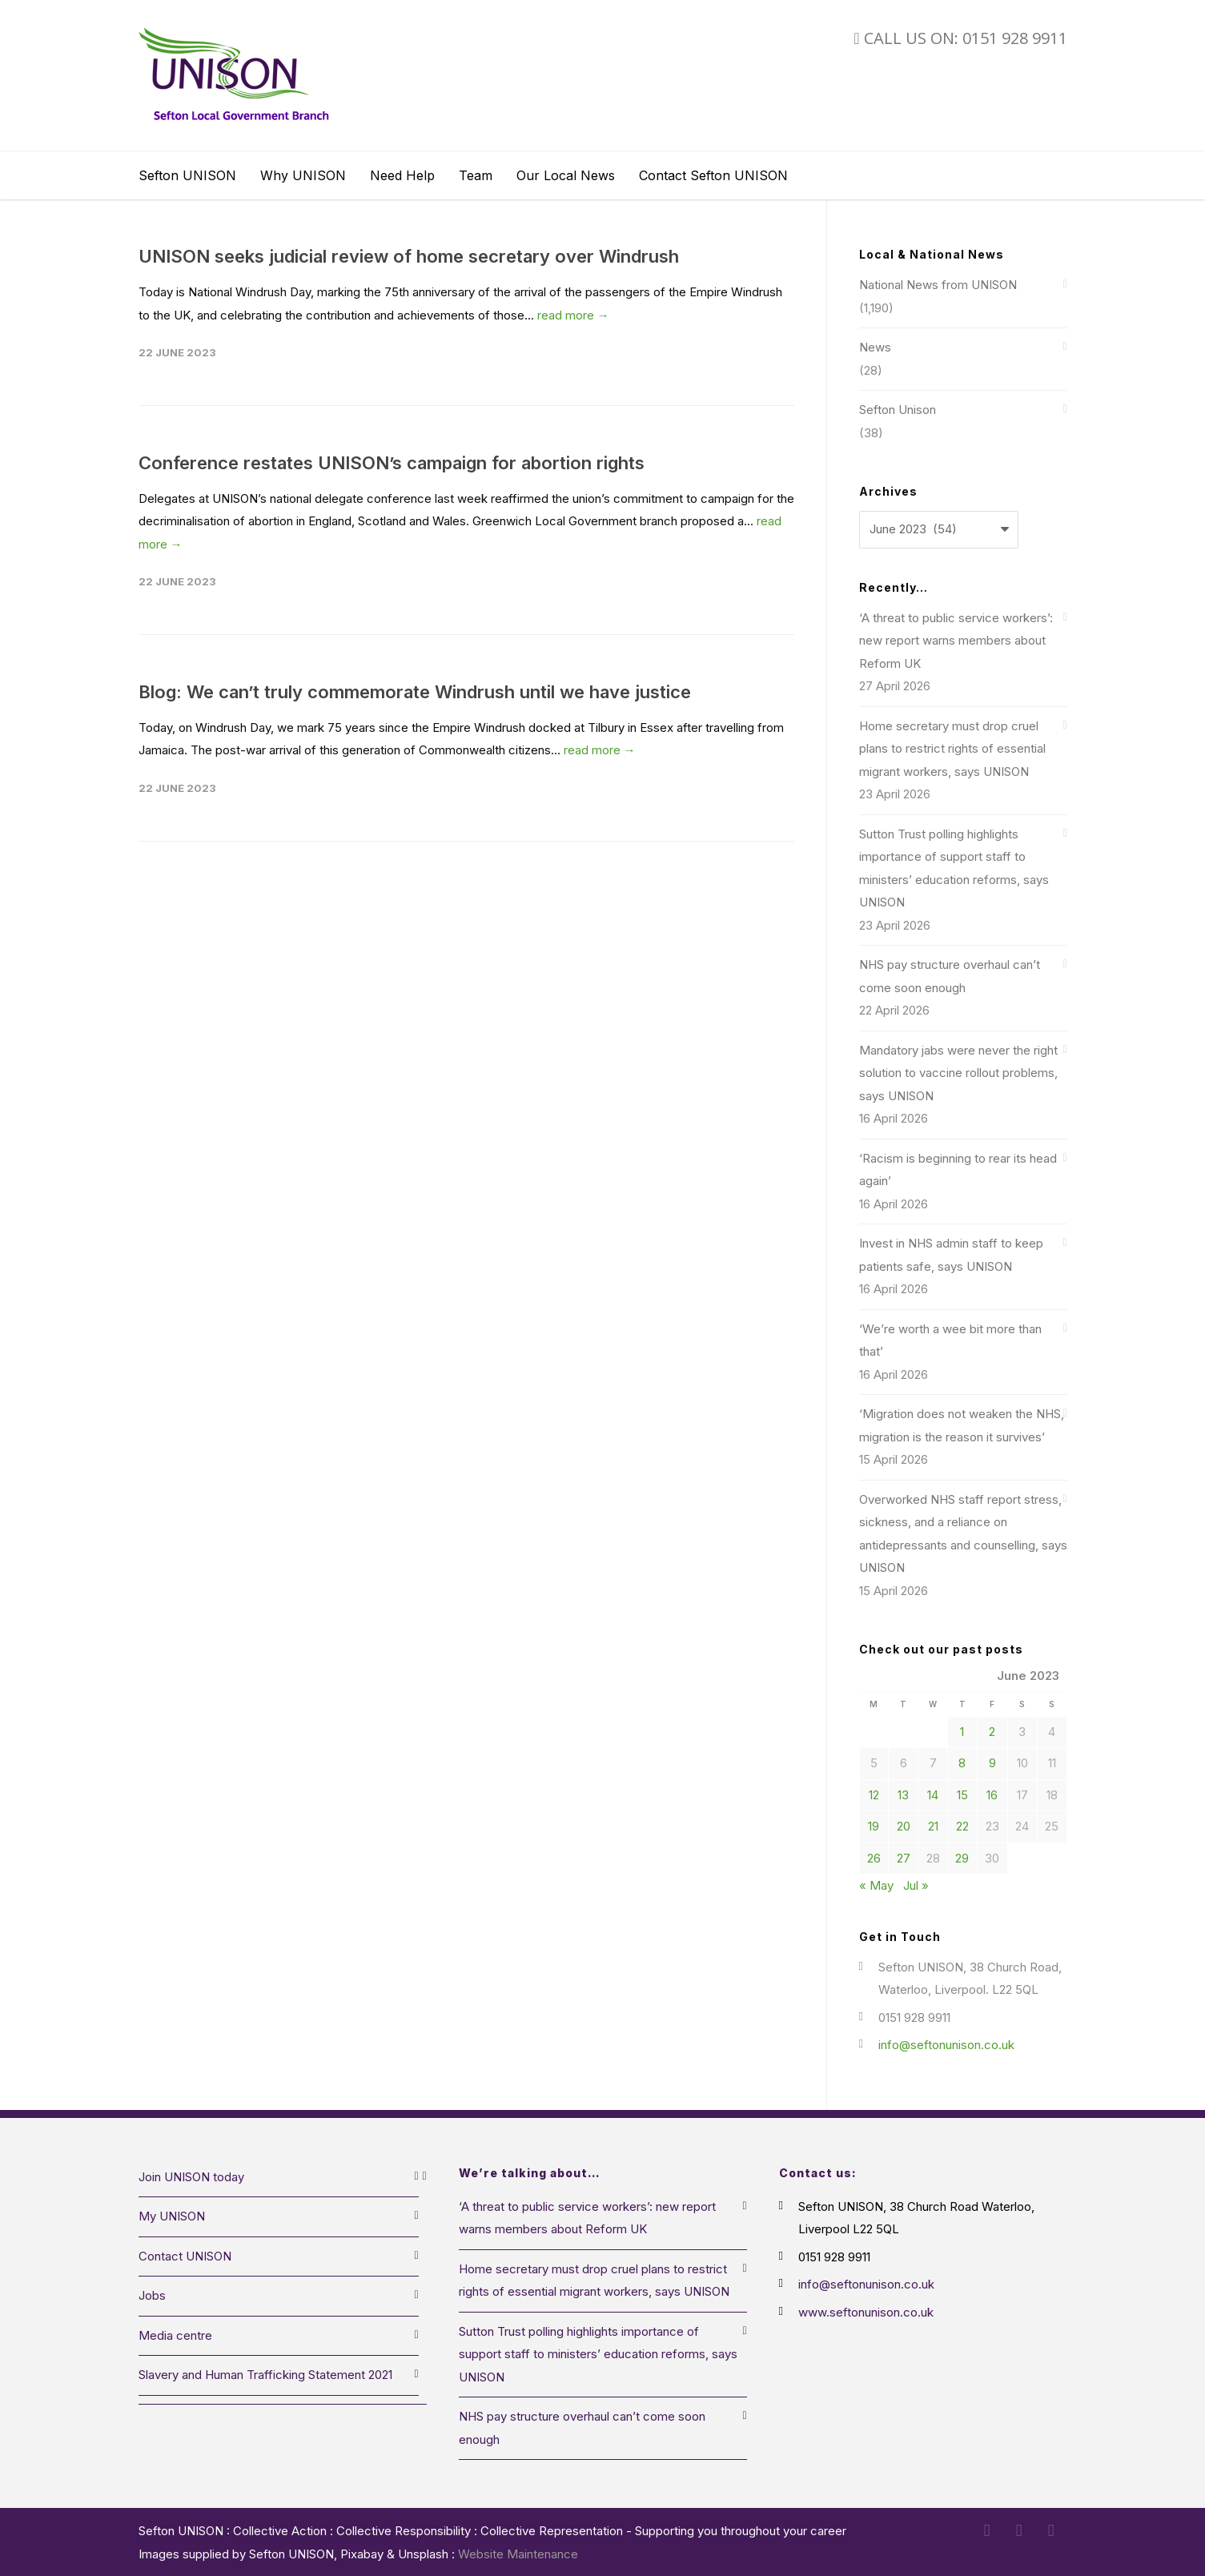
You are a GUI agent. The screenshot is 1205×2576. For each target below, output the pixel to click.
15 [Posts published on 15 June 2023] (962, 1794)
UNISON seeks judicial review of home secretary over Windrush (409, 256)
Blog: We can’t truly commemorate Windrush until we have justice (415, 691)
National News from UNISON (938, 284)
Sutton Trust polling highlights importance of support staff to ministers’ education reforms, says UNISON (954, 868)
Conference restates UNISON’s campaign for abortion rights (392, 462)
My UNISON (172, 2216)
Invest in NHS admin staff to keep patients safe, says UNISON (951, 1255)
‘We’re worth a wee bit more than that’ (950, 1340)
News (875, 347)
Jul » (916, 1885)
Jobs (152, 2295)
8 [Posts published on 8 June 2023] (962, 1762)
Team (475, 175)
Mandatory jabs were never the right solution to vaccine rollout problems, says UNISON (958, 1073)
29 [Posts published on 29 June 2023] (962, 1858)
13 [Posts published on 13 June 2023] (903, 1794)
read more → (573, 315)
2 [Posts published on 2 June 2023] (992, 1731)
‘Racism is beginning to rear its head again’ (958, 1170)
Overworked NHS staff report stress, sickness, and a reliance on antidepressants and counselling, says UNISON (963, 1534)
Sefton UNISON (187, 175)
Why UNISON (303, 175)
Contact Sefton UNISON (713, 175)
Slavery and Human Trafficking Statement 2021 (265, 2374)
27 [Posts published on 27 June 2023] (903, 1858)
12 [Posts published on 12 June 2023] (874, 1794)
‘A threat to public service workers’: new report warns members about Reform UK (956, 640)
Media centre (175, 2335)
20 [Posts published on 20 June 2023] (903, 1826)
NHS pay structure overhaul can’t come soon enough (949, 976)
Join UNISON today (191, 2176)
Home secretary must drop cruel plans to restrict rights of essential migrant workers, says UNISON (952, 748)
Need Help (402, 175)
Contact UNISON (185, 2256)
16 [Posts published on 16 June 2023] (992, 1794)
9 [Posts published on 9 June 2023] (992, 1762)
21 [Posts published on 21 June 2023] (933, 1826)
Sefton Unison (897, 409)
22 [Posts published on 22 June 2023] (962, 1826)
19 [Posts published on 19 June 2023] (873, 1826)
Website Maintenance (518, 2554)
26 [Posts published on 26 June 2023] (874, 1858)
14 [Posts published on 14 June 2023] (932, 1794)
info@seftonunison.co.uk (946, 2044)
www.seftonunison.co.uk (866, 2312)
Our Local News (565, 175)
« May (876, 1885)
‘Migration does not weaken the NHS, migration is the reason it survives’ (961, 1425)
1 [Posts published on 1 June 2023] (962, 1731)
